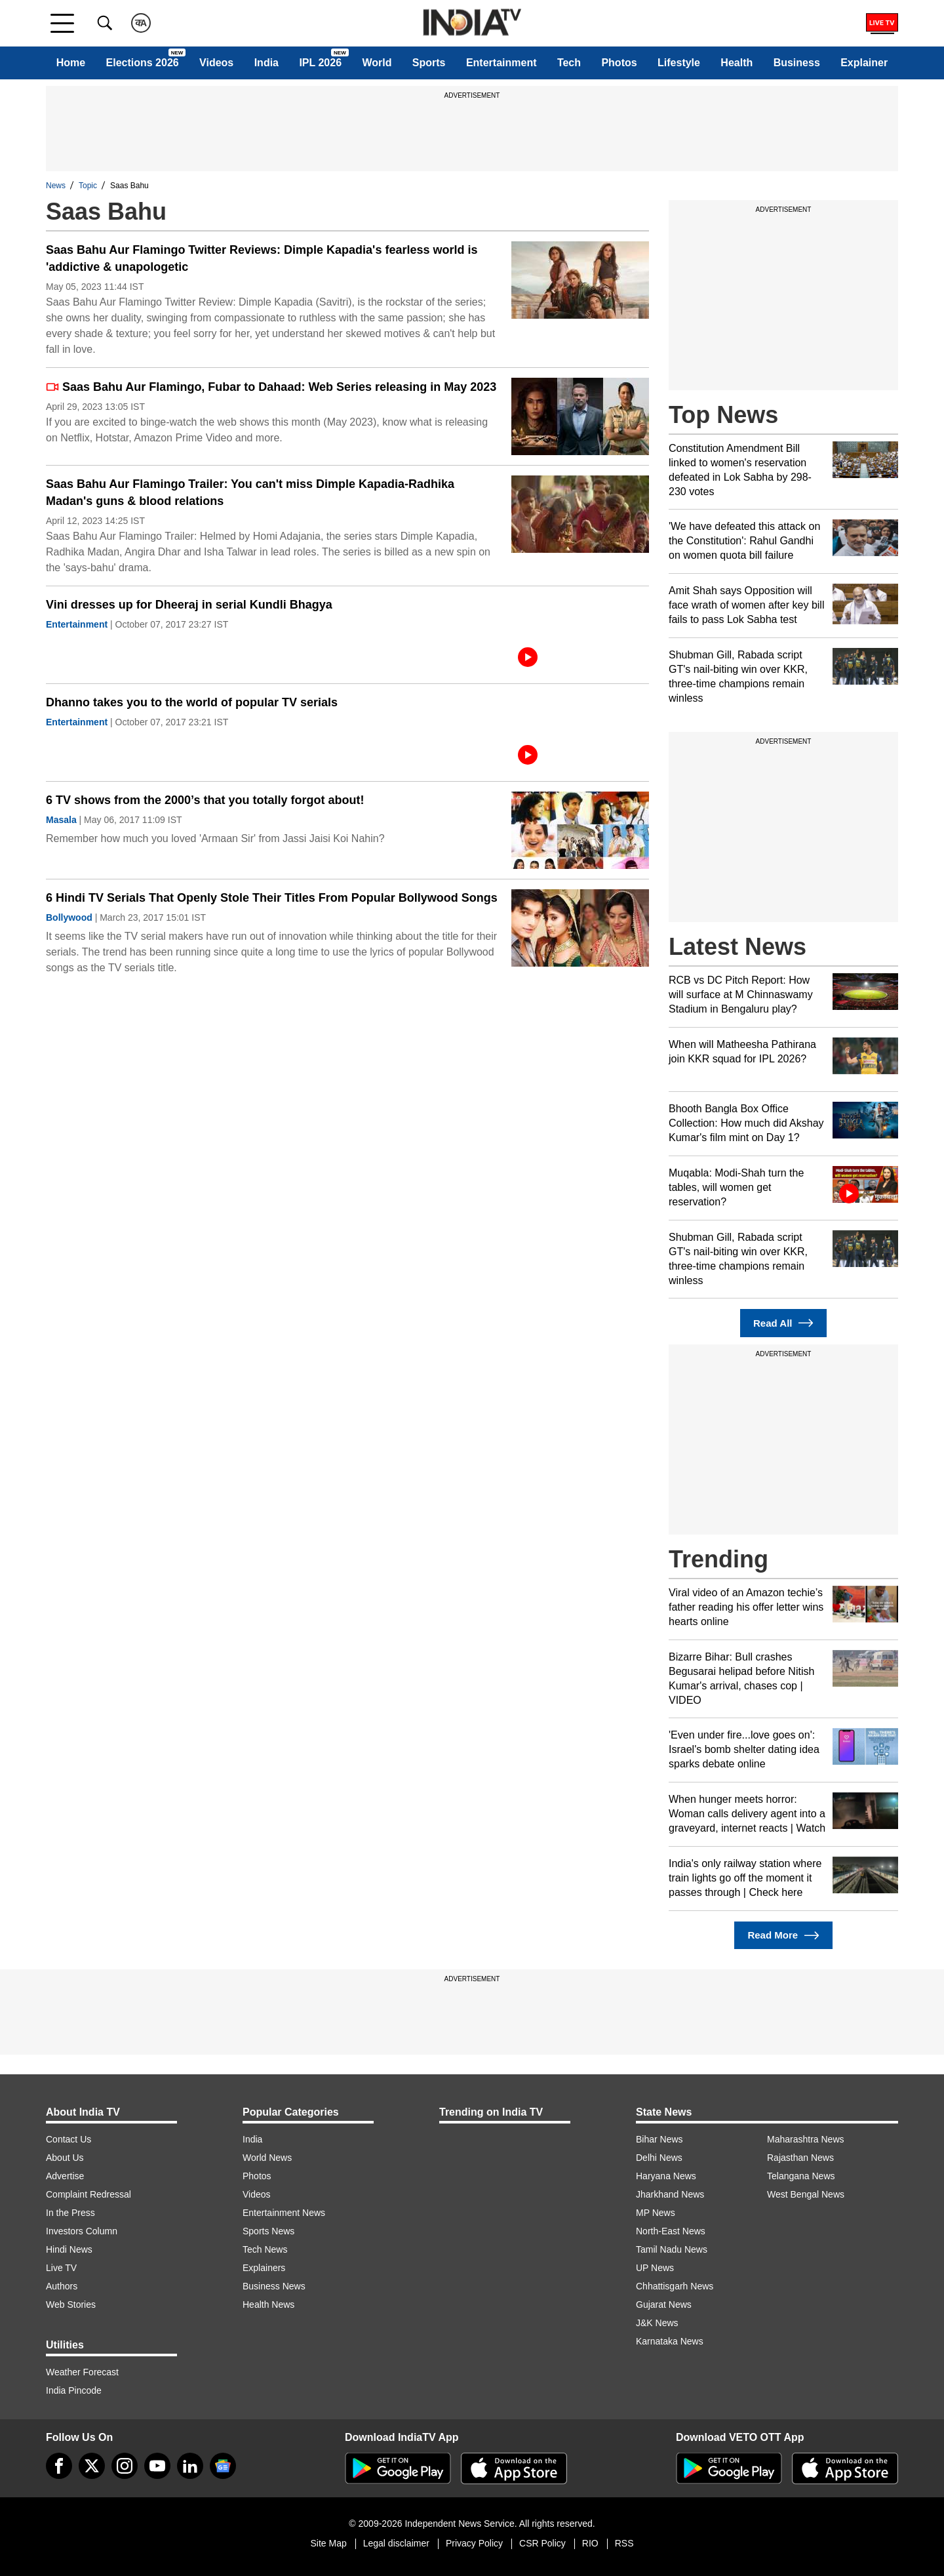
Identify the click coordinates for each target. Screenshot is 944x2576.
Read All (783, 1323)
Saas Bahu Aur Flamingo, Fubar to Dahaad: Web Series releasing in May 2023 (271, 386)
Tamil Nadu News (671, 2249)
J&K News (657, 2323)
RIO (590, 2543)
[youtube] (157, 2466)
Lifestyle (679, 62)
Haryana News (666, 2176)
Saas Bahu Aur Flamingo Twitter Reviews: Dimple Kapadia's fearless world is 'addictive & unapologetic (261, 258)
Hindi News (69, 2249)
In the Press (70, 2212)
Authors (61, 2286)
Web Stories (71, 2304)
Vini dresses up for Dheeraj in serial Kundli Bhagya (189, 604)
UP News (655, 2268)
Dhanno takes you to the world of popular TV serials (192, 702)
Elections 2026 (142, 62)
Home (70, 62)
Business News (274, 2286)
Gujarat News (664, 2304)
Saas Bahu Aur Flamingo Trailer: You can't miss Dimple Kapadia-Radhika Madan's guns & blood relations (250, 492)
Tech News (265, 2249)
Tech (569, 62)
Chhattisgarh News (674, 2286)
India (266, 62)
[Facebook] (59, 2466)
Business (797, 62)
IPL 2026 (320, 62)
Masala (61, 820)
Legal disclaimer (396, 2543)
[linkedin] (190, 2466)
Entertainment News (284, 2212)
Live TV (61, 2268)
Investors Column (81, 2231)
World (376, 62)
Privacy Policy (474, 2543)
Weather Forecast (82, 2372)
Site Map (328, 2543)
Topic (88, 185)
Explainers (264, 2268)
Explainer (864, 62)
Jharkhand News (670, 2194)
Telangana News (801, 2176)
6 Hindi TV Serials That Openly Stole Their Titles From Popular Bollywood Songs (272, 897)
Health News (268, 2304)
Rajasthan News (800, 2157)
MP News (655, 2212)
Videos (216, 62)
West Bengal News (805, 2194)
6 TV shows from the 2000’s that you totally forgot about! (205, 800)
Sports (429, 62)
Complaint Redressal (88, 2194)
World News (267, 2157)
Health (736, 62)
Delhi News (659, 2157)
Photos (619, 62)
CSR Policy (542, 2543)
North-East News (670, 2231)
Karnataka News (669, 2341)
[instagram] (124, 2466)
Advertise (65, 2176)
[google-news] (223, 2466)
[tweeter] (92, 2466)
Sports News (268, 2231)
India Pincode (74, 2390)
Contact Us (68, 2139)
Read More (783, 1935)
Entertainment (501, 62)
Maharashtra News (805, 2139)
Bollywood (69, 917)
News (56, 185)
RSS (624, 2543)
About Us (65, 2157)
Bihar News (659, 2139)
